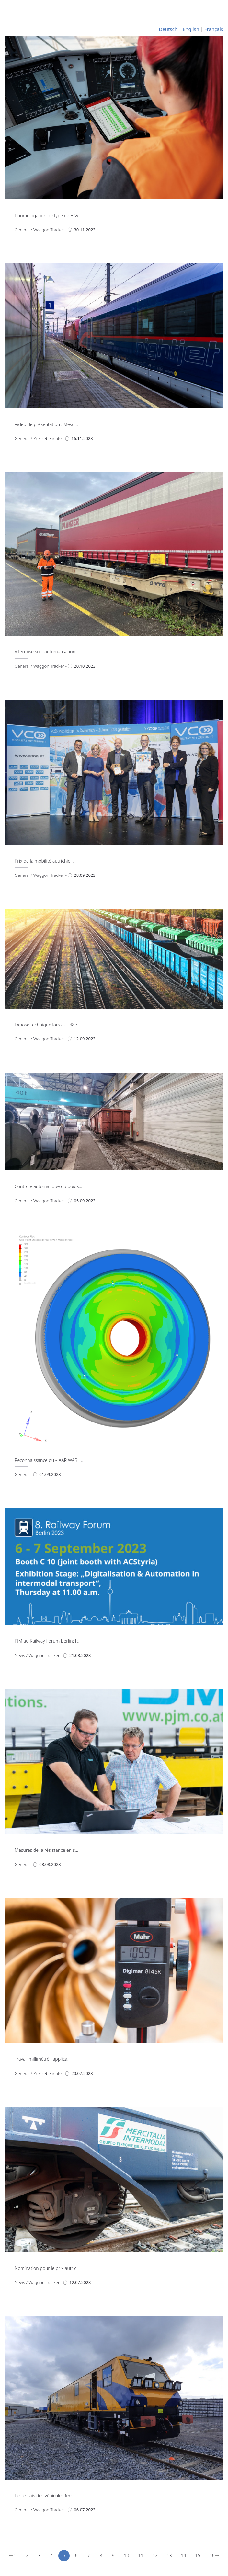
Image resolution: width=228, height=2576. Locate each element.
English (191, 29)
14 (183, 2555)
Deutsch (168, 29)
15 (197, 2555)
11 (140, 2555)
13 (169, 2555)
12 (155, 2555)
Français (213, 29)
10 (126, 2555)
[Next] (216, 2555)
